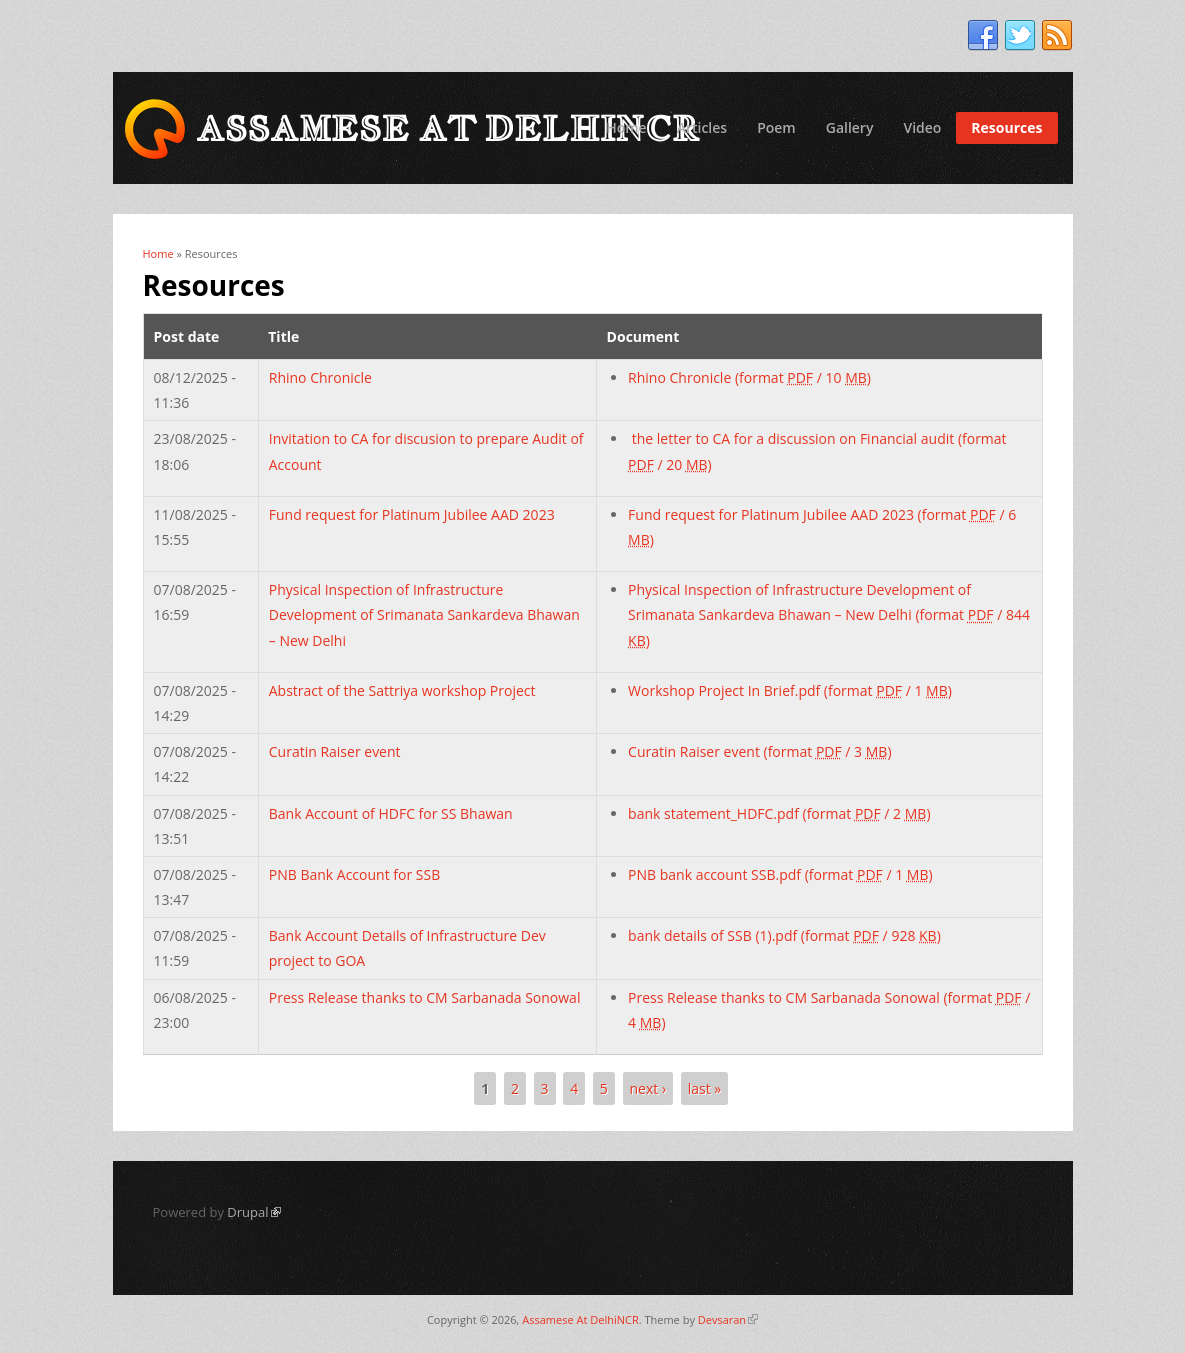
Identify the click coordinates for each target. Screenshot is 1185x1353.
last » (705, 1088)
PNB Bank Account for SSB (354, 874)
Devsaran (728, 1319)
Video (922, 127)
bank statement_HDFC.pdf (779, 813)
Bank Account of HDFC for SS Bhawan (391, 813)
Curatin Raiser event (335, 751)
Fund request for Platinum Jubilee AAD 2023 (412, 514)
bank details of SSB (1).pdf (784, 935)
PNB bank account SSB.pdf (780, 874)
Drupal (253, 1212)
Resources (1006, 127)
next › (648, 1088)
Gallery (850, 127)
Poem (776, 127)
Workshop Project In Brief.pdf (790, 690)
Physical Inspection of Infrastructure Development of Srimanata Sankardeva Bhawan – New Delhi (424, 614)
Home (626, 127)
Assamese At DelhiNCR (580, 1319)
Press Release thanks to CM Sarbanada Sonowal (425, 997)
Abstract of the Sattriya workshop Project (402, 690)
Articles (702, 127)
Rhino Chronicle (320, 377)
